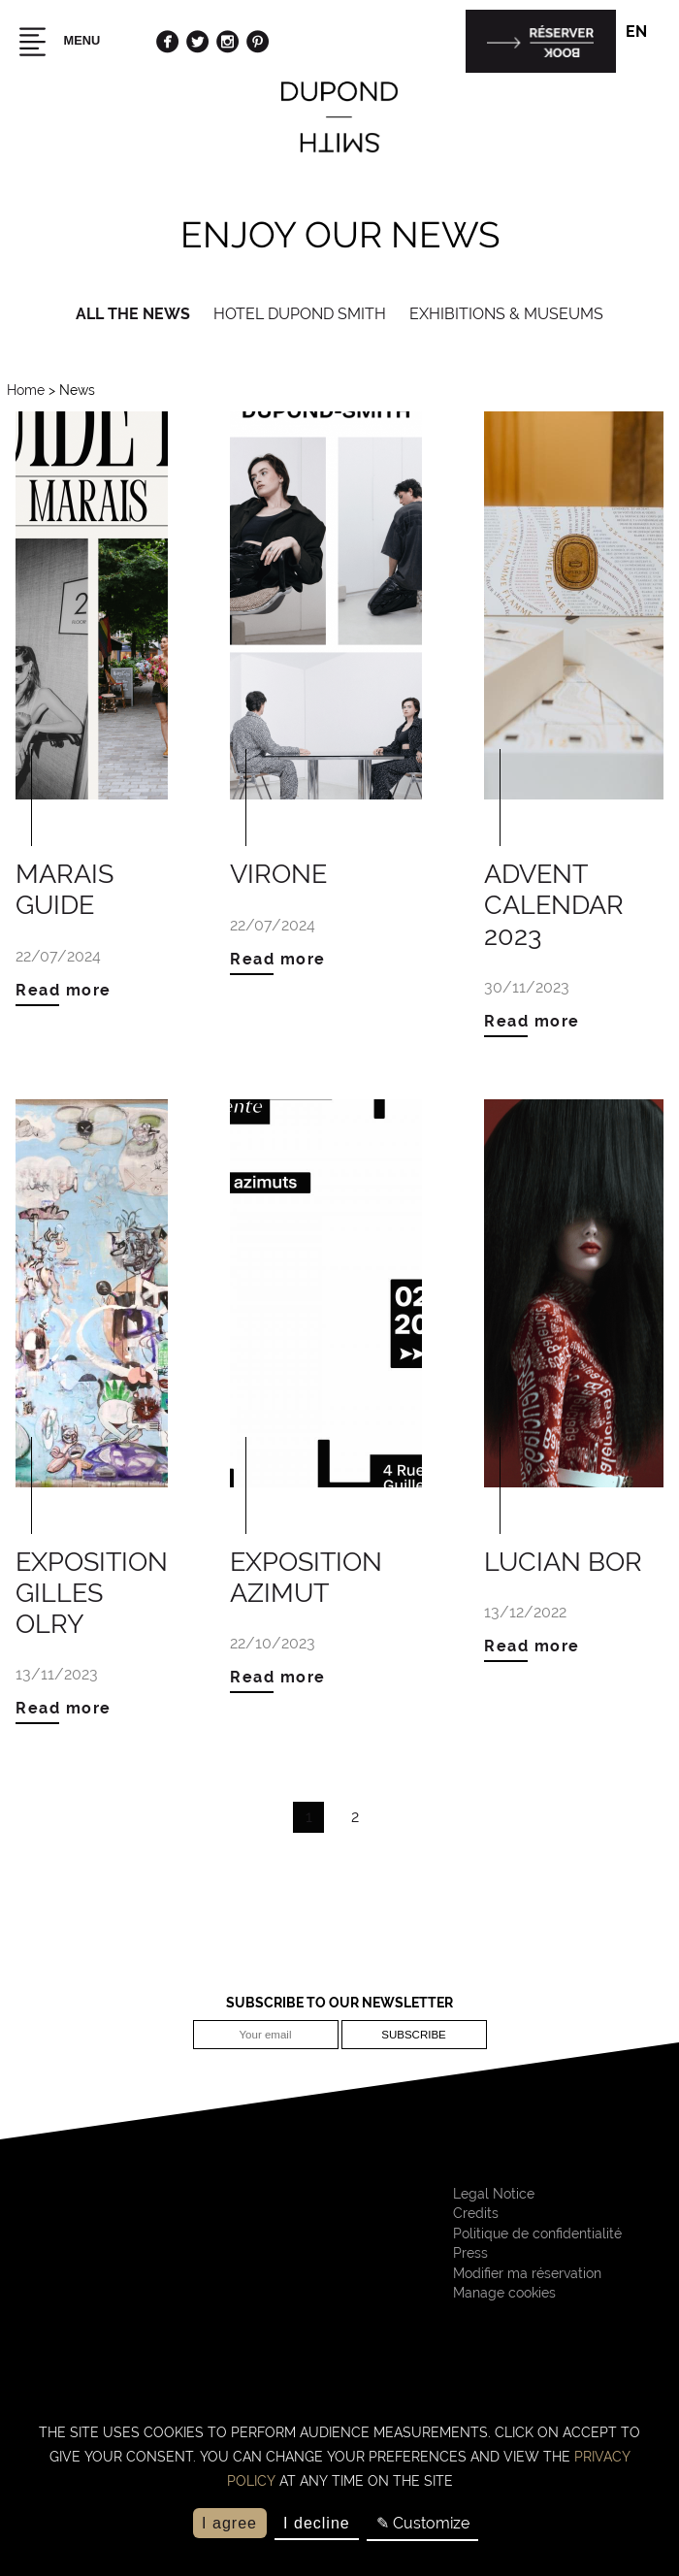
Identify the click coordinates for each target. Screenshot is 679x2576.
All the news (133, 314)
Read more (64, 990)
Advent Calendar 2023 (554, 904)
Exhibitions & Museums (506, 314)
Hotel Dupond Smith (299, 314)
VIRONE (278, 873)
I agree (229, 2523)
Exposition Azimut (306, 1577)
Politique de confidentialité (537, 2233)
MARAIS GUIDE (64, 889)
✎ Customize (422, 2523)
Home (26, 389)
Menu (57, 41)
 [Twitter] (197, 41)
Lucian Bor (563, 1561)
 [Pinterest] (257, 41)
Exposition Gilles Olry (92, 1592)
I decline (316, 2523)
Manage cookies (504, 2292)
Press (470, 2253)
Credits (476, 2213)
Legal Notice (493, 2193)
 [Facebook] (167, 41)
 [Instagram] (227, 41)
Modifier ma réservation (527, 2273)
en (644, 32)
